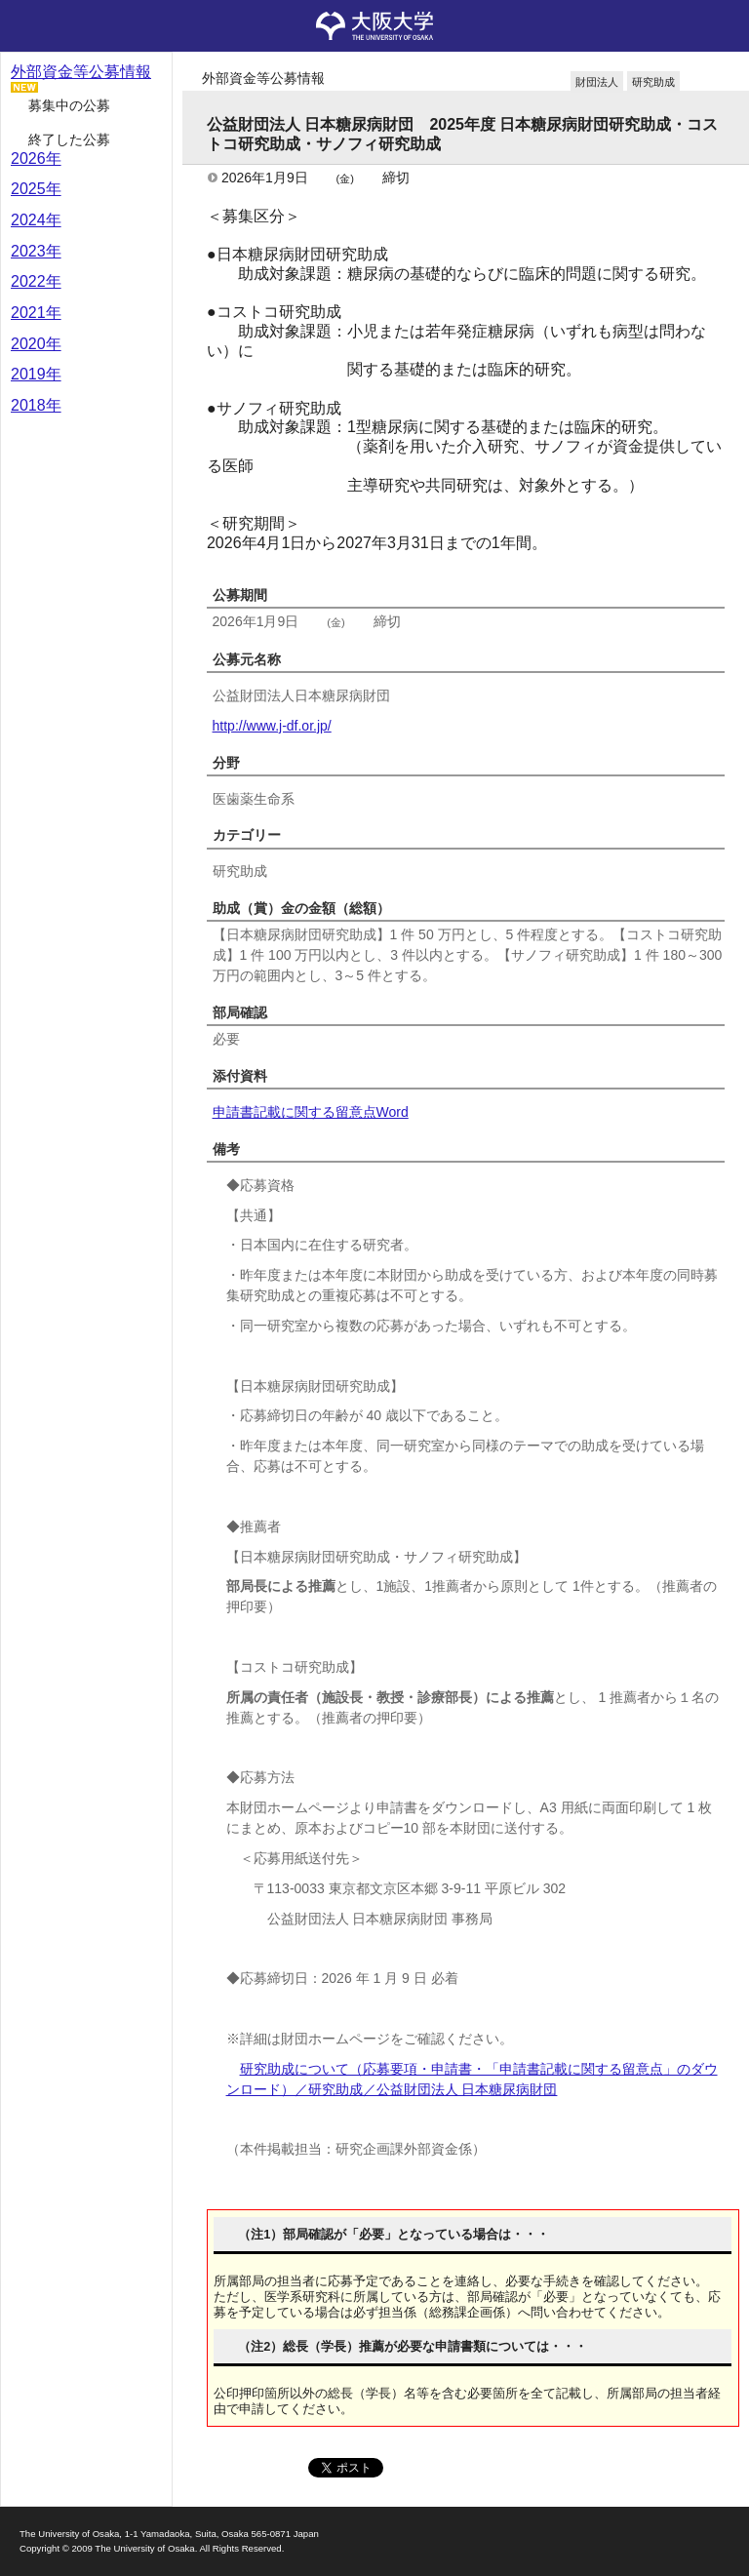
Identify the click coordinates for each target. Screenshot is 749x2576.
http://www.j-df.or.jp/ (272, 725)
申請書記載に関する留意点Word (311, 1112)
